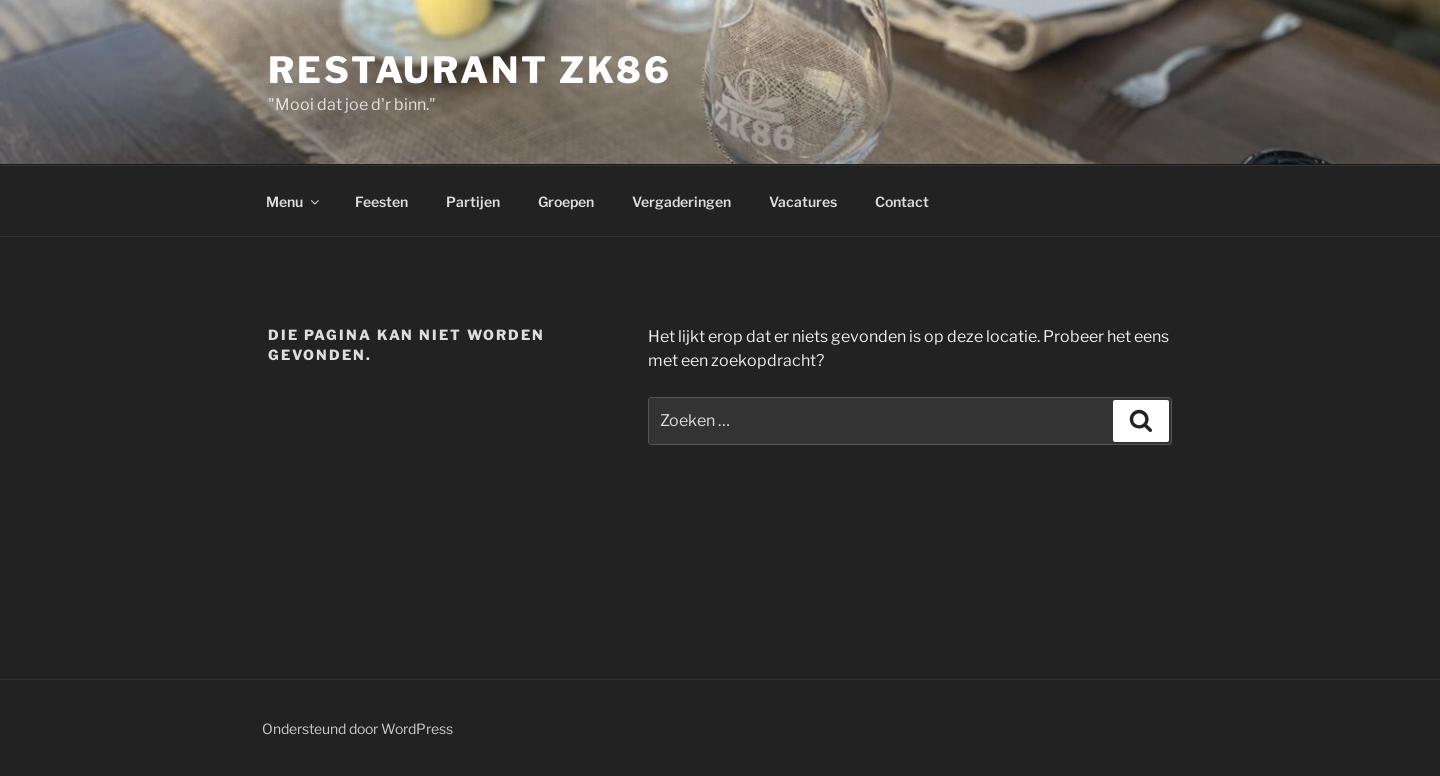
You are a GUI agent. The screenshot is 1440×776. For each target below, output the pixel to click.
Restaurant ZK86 (470, 70)
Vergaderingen (681, 201)
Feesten (381, 201)
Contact (902, 201)
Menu (294, 201)
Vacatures (803, 201)
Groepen (566, 201)
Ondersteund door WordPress (357, 728)
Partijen (473, 201)
